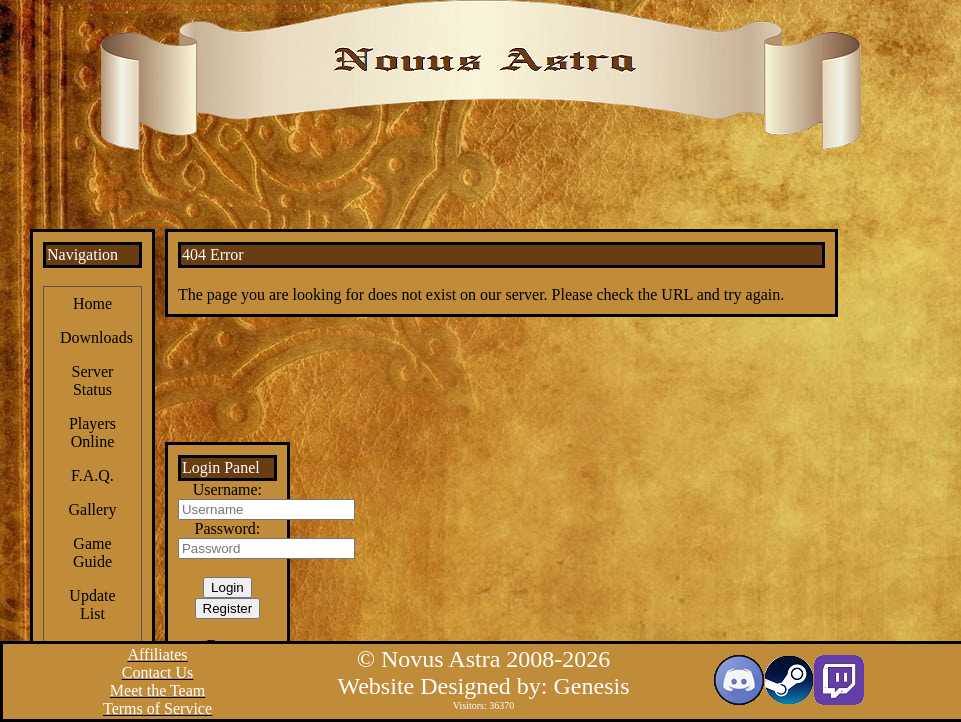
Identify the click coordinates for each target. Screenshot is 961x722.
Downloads (96, 337)
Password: (227, 528)
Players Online (92, 432)
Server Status (93, 380)
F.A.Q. (92, 475)
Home (92, 303)
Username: (227, 489)
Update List (92, 604)
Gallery (92, 509)
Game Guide (92, 552)
